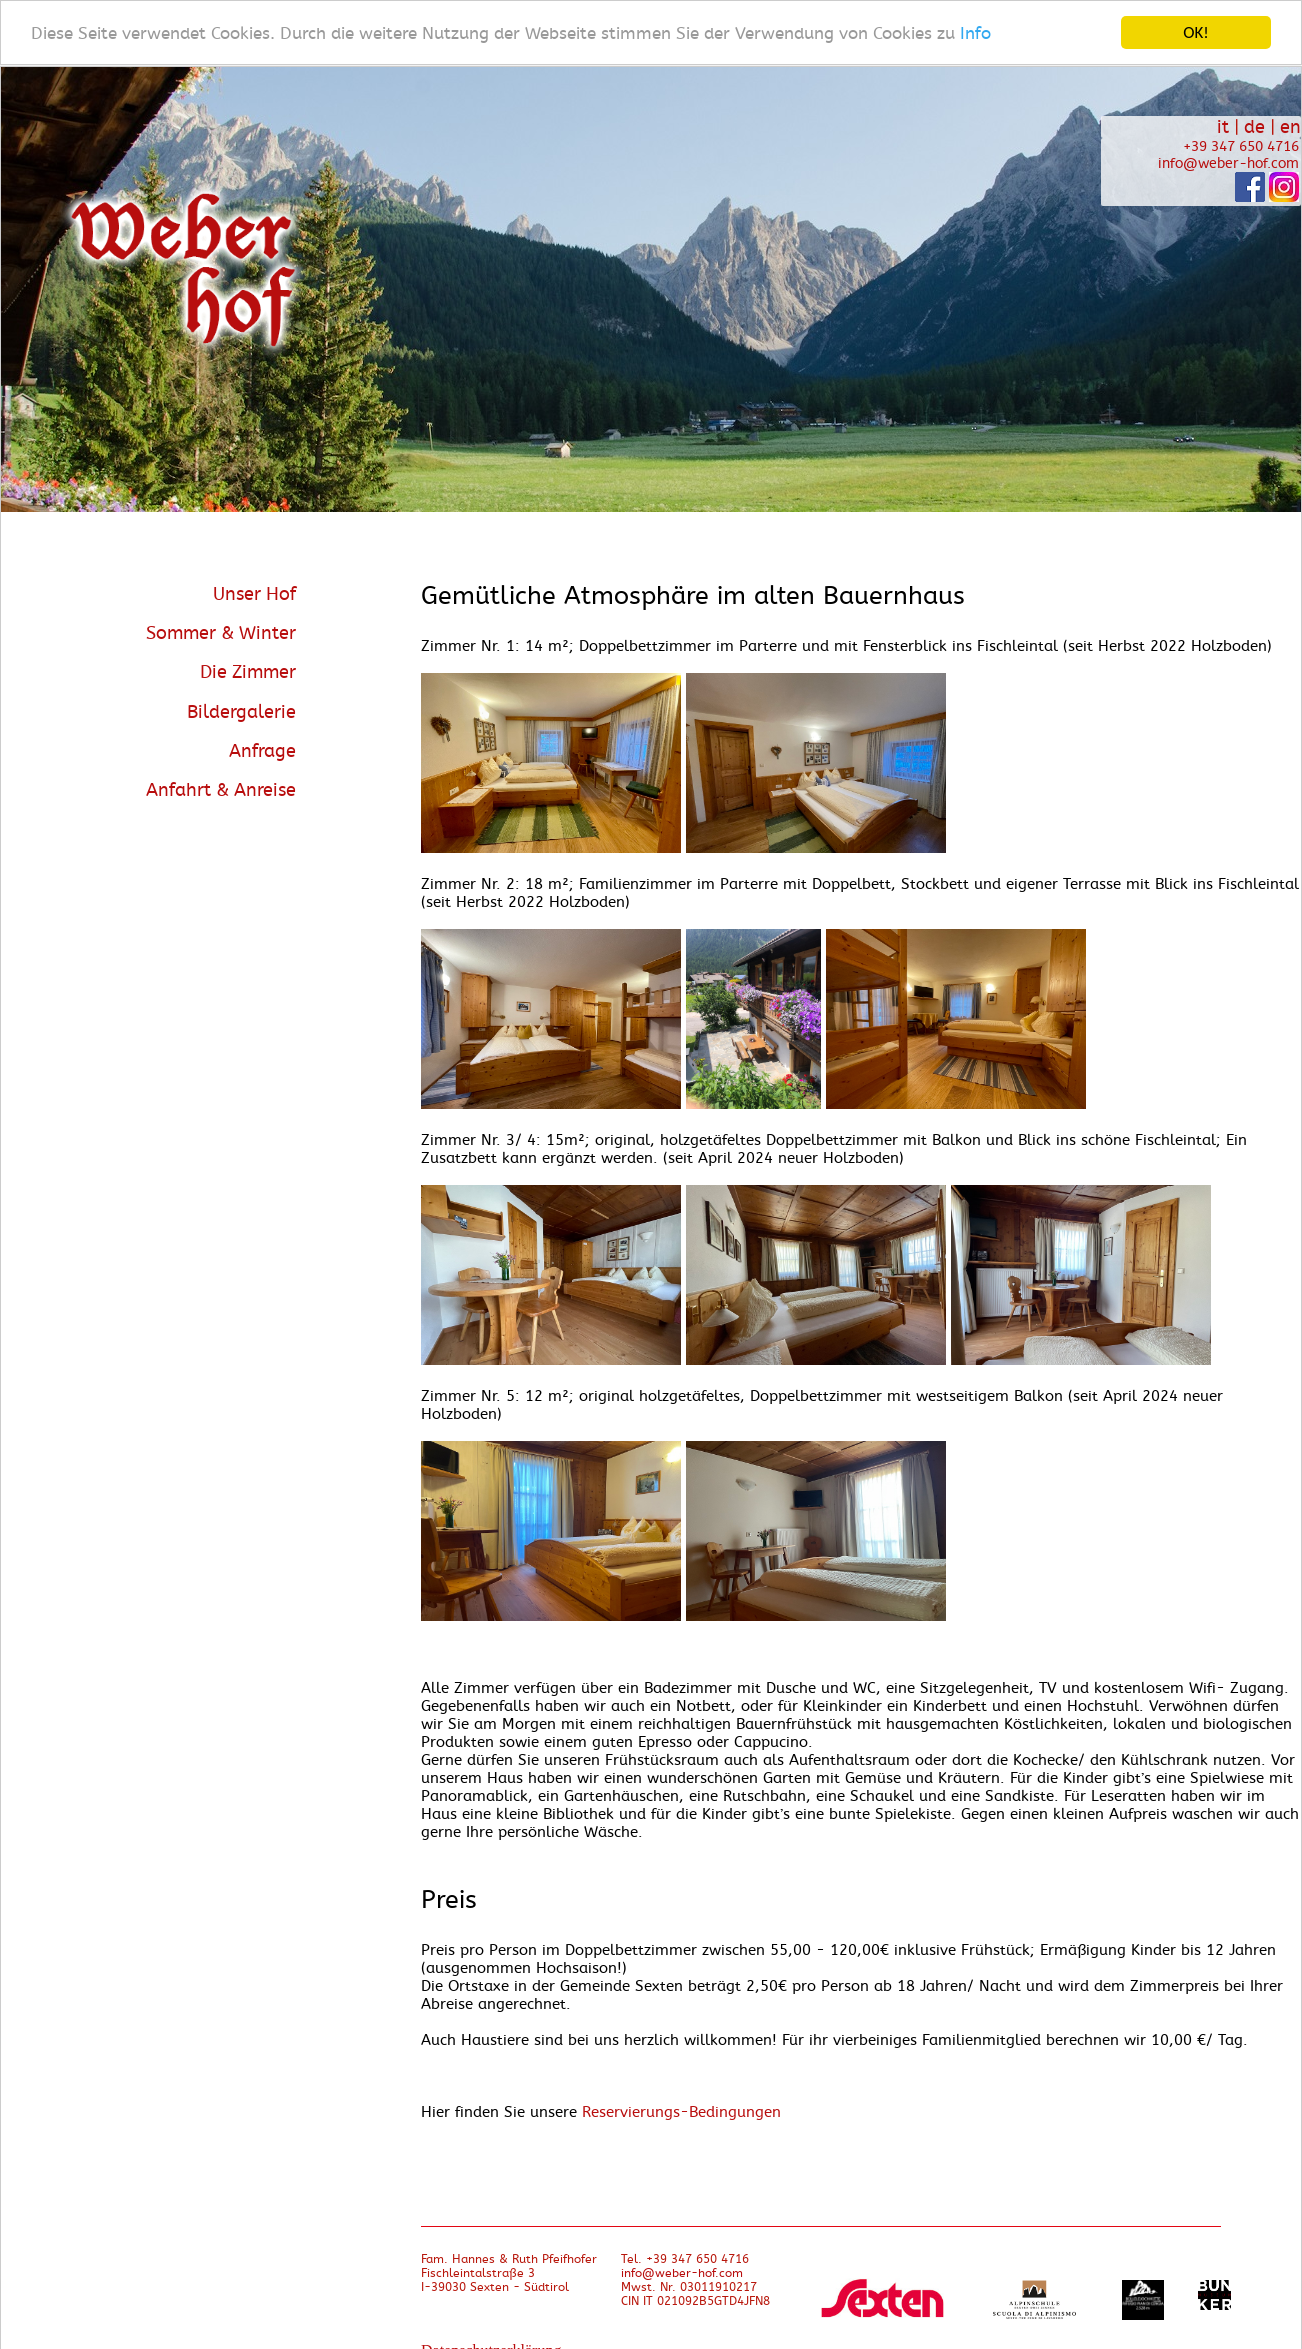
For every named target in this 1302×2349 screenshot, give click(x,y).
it (1223, 127)
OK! (1196, 32)
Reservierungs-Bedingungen (681, 2112)
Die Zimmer (248, 672)
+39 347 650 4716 (1241, 146)
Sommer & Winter (221, 633)
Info (975, 32)
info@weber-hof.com (1228, 163)
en (1290, 127)
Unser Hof (254, 594)
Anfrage (262, 750)
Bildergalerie (241, 711)
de (1254, 127)
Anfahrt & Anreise (221, 790)
